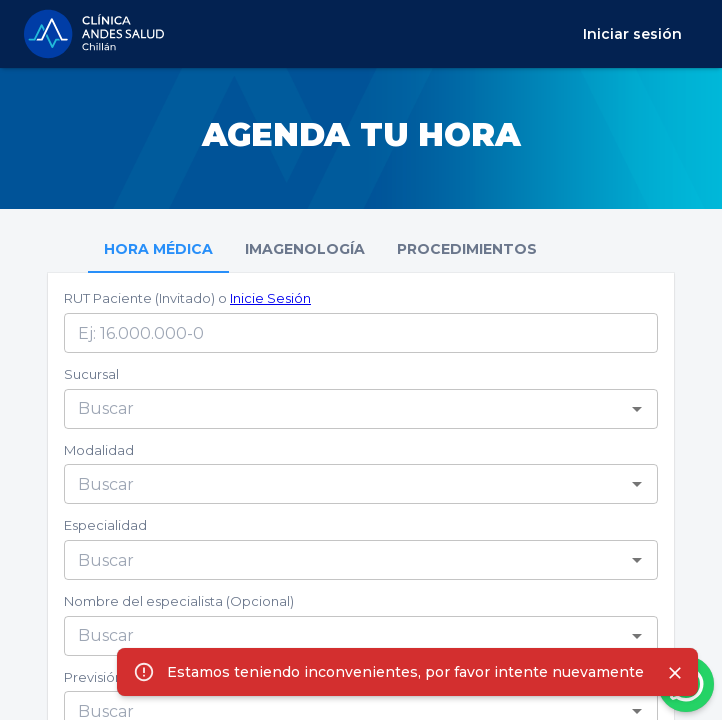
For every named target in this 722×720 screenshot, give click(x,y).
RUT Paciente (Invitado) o (187, 298)
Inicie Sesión (270, 298)
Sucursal (91, 374)
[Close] (675, 673)
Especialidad (105, 525)
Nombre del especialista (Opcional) (179, 601)
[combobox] (344, 409)
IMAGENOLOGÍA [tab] (305, 249)
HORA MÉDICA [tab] (158, 249)
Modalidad (99, 450)
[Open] (637, 409)
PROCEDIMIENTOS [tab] (467, 249)
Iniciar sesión (632, 34)
